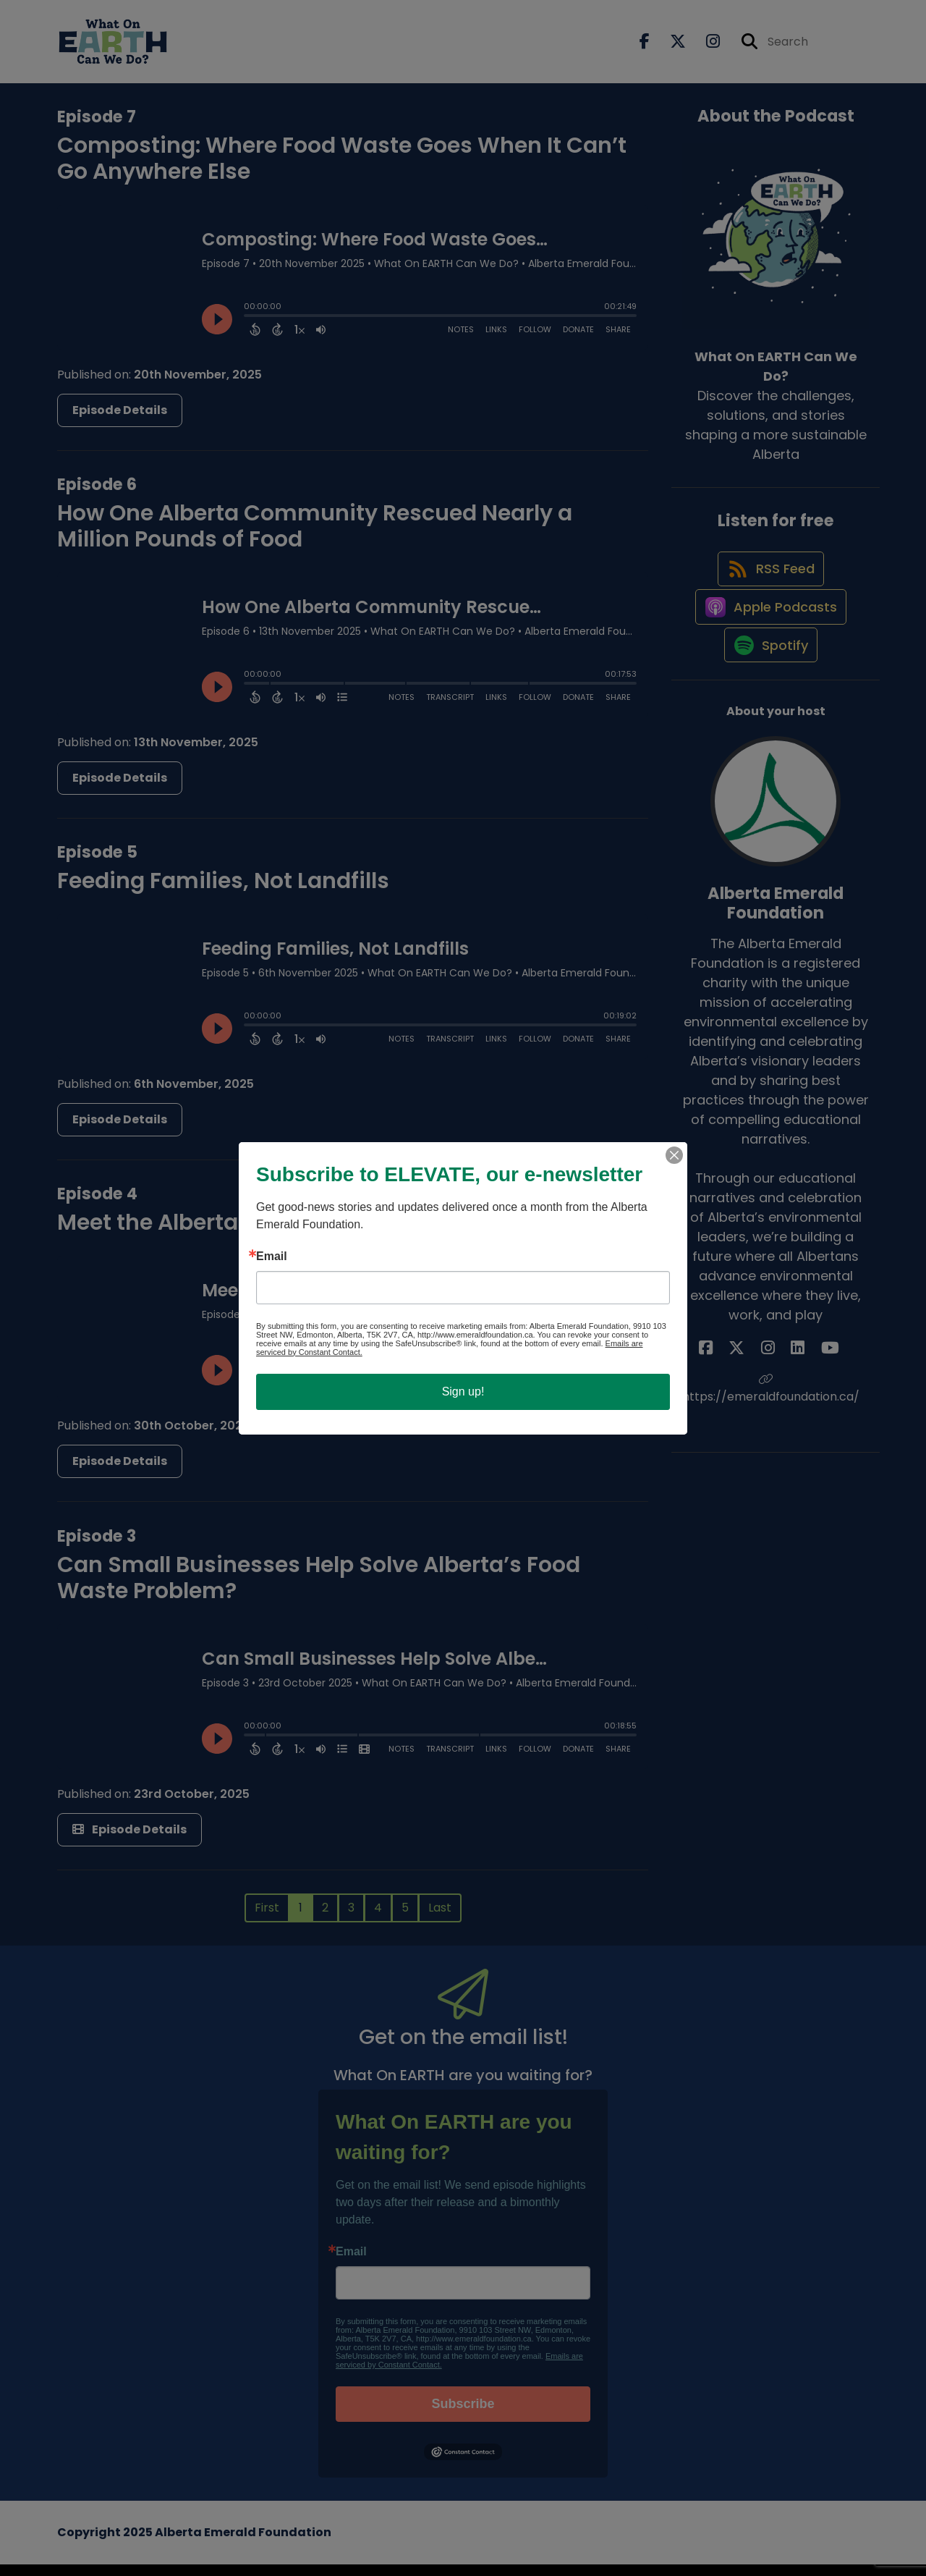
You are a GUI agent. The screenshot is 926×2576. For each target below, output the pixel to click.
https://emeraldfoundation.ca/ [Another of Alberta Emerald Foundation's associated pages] (776, 1441)
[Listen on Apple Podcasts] (768, 644)
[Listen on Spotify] (768, 695)
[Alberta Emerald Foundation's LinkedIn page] (791, 1400)
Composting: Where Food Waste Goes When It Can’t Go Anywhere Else (341, 169)
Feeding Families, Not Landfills (223, 892)
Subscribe (462, 2415)
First (267, 1918)
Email (351, 2263)
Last (439, 1918)
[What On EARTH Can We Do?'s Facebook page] (645, 47)
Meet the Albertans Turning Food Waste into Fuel (322, 1234)
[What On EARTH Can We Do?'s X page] (669, 47)
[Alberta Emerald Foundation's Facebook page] (739, 1400)
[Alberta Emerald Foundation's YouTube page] (810, 1400)
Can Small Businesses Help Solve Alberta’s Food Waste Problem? (318, 1589)
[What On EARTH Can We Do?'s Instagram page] (704, 47)
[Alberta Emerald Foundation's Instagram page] (774, 1400)
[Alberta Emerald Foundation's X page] (757, 1400)
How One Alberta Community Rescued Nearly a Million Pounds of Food (314, 537)
